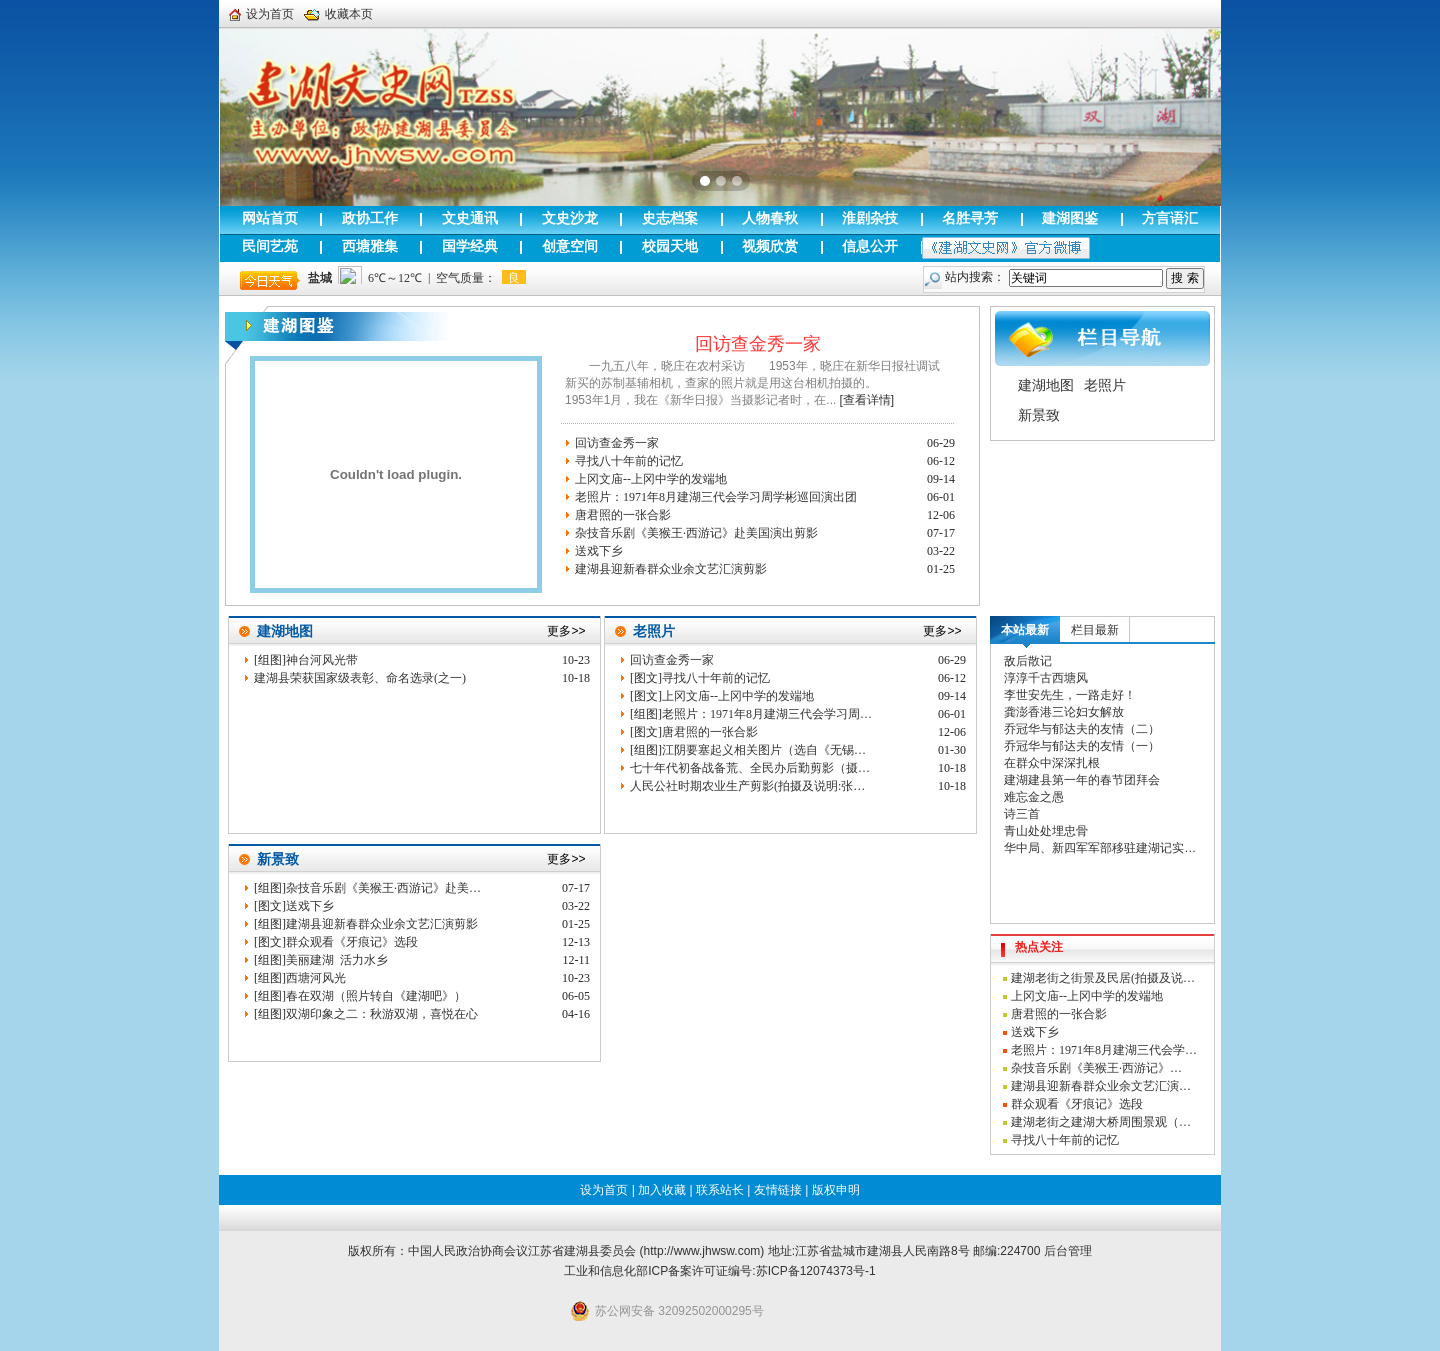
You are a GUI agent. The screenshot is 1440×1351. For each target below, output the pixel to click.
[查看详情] (866, 400)
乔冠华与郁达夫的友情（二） (1082, 729)
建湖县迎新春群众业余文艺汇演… (1101, 1086)
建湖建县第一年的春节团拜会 (1082, 780)
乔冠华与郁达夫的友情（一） (1082, 746)
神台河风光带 (322, 660)
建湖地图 (1046, 385)
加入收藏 (662, 1190)
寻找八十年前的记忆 (629, 461)
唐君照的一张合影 (623, 515)
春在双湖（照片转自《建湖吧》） (376, 996)
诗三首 (1022, 814)
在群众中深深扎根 (1052, 763)
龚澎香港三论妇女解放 (1064, 712)
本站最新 (1025, 630)
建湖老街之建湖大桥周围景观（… (1101, 1122)
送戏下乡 (599, 551)
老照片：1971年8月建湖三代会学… (1104, 1050)
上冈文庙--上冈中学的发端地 (651, 479)
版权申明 (836, 1190)
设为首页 (261, 14)
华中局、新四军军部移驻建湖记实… (1100, 848)
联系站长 (720, 1190)
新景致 (1039, 415)
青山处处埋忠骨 (1046, 831)
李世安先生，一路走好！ (1070, 695)
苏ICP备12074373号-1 (816, 1271)
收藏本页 (338, 14)
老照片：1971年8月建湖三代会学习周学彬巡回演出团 (716, 497)
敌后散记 (1028, 661)
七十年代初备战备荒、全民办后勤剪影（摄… (750, 768)
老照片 (1105, 385)
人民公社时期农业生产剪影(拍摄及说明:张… (747, 786)
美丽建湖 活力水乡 (337, 960)
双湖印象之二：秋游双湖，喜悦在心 (382, 1014)
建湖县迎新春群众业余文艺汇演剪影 (671, 569)
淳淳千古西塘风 (1046, 678)
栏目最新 (1095, 630)
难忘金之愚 (1034, 797)
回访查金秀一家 (758, 344)
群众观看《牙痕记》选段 (352, 942)
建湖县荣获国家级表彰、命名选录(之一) (360, 678)
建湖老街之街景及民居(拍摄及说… (1103, 978)
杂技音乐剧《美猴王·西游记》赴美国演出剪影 (696, 533)
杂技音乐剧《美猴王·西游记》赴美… (383, 888)
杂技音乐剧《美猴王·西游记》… (1096, 1068)
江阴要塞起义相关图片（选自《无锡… (764, 750)
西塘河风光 (316, 978)
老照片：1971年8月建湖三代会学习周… (767, 714)
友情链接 (778, 1190)
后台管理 (1068, 1251)
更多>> (566, 631)
